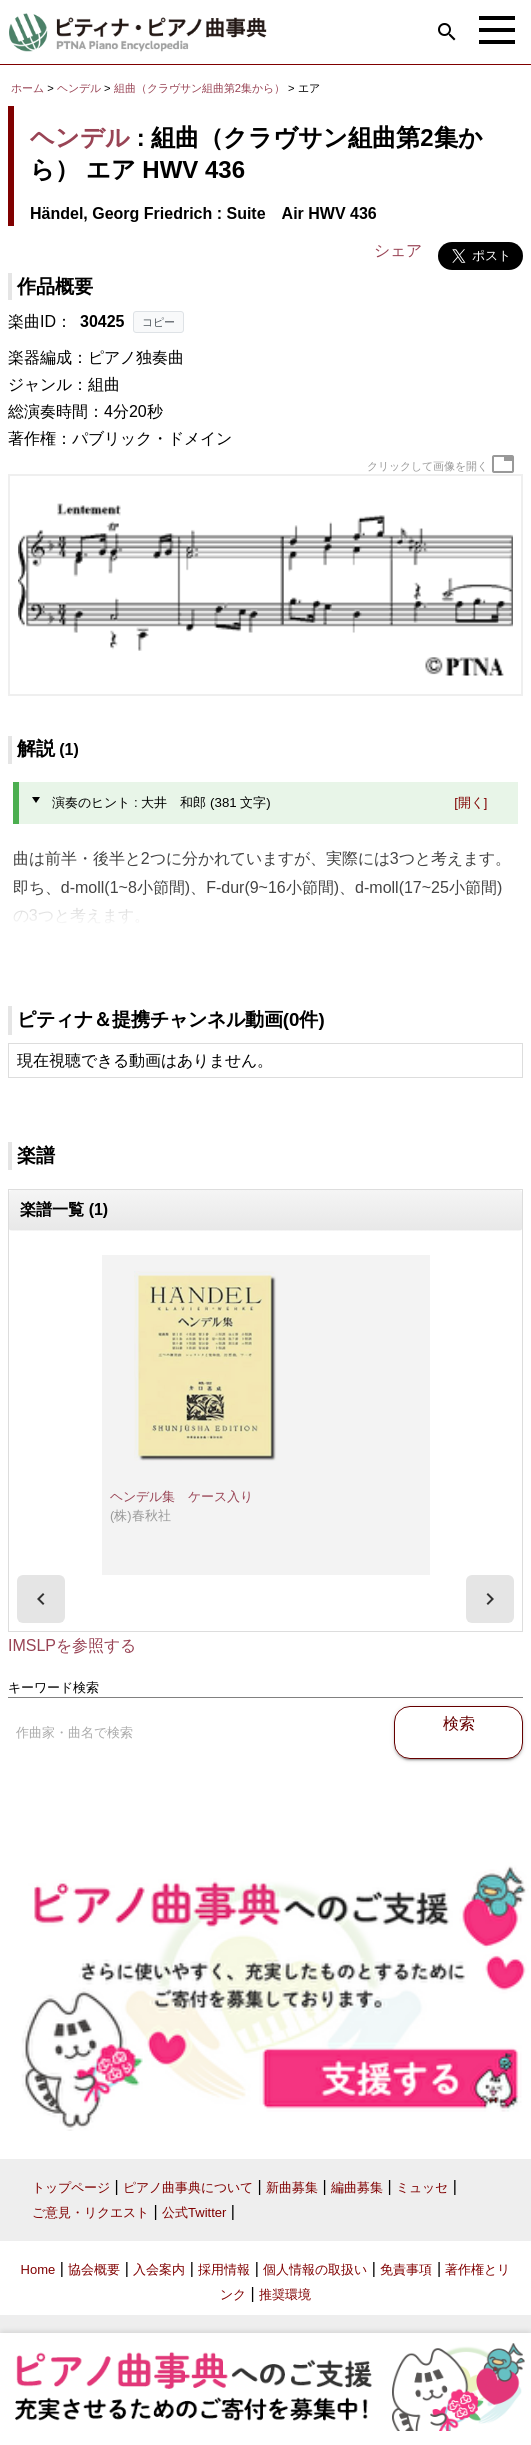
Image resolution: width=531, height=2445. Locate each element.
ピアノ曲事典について (188, 2187)
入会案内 (159, 2269)
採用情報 (224, 2269)
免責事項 (406, 2269)
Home (38, 2269)
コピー (158, 322)
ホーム (27, 88)
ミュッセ (422, 2187)
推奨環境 (285, 2294)
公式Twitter (194, 2212)
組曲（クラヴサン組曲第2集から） (201, 88)
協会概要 (94, 2269)
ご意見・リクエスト (90, 2212)
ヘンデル (79, 88)
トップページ (71, 2187)
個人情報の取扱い (315, 2269)
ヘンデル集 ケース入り (181, 1496)
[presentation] (41, 1599)
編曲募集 (357, 2187)
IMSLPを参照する (72, 1645)
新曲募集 (292, 2187)
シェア (398, 250)
